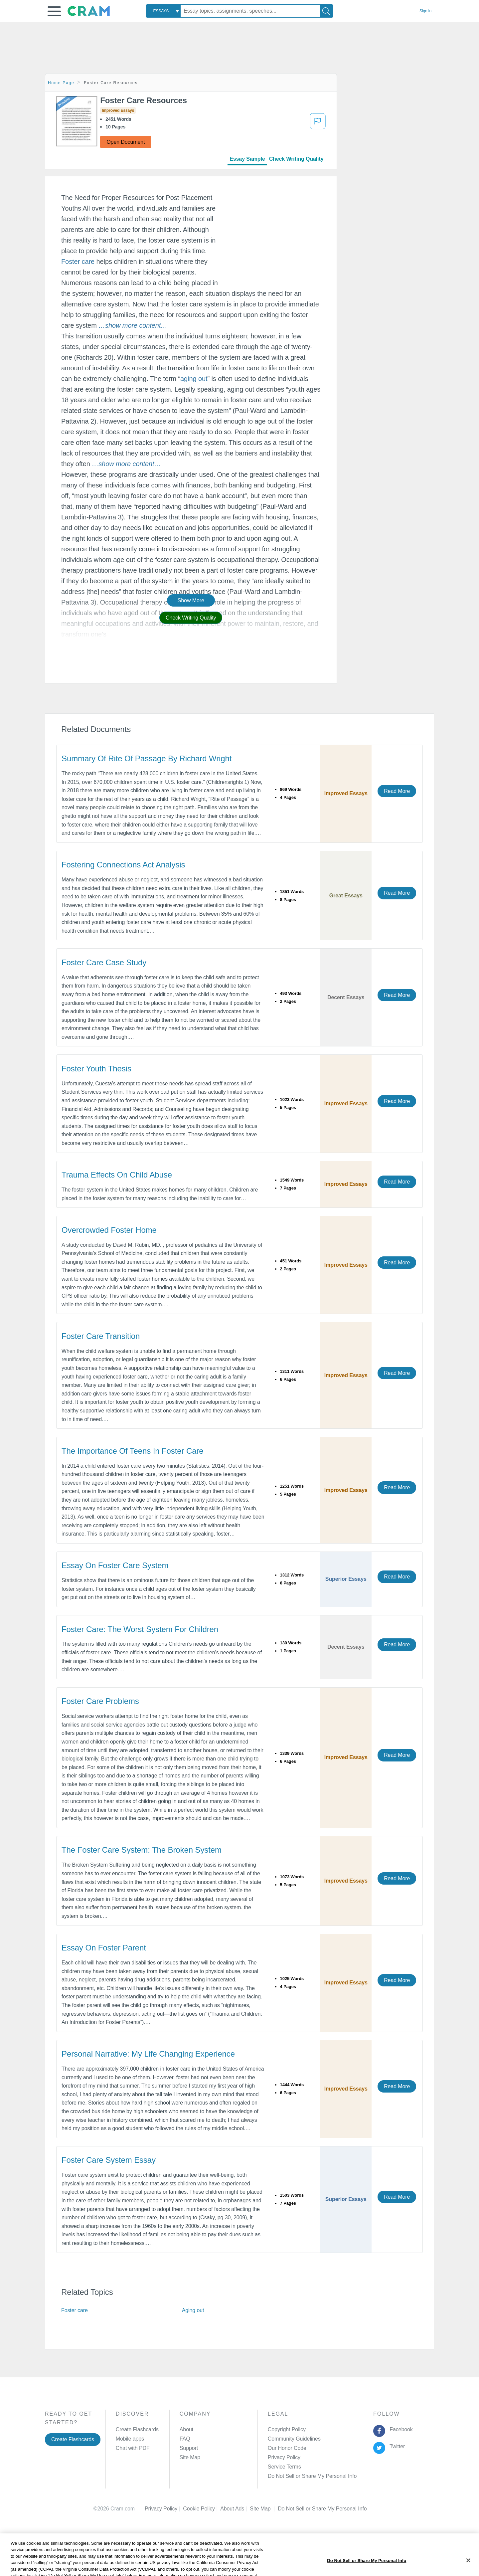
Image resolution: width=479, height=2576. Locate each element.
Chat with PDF (133, 2448)
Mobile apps (130, 2439)
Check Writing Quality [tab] (296, 159)
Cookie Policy (201, 2508)
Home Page (61, 83)
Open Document (125, 142)
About (186, 2429)
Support (189, 2448)
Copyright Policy (287, 2429)
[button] (54, 11)
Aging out (193, 2310)
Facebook (400, 2429)
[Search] (326, 11)
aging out (193, 378)
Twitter (396, 2446)
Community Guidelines (294, 2439)
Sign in (425, 11)
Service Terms (284, 2467)
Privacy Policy (284, 2457)
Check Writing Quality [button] (191, 618)
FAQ (185, 2439)
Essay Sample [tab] (247, 159)
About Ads (235, 2508)
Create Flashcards (72, 2439)
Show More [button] (191, 600)
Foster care (77, 261)
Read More (397, 791)
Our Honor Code (287, 2448)
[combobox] (163, 11)
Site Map (190, 2457)
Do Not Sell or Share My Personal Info (312, 2476)
